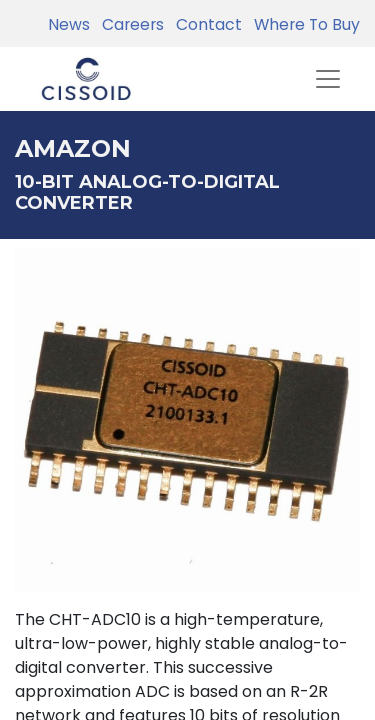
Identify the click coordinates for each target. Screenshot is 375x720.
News (69, 24)
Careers (129, 24)
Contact (205, 24)
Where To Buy (303, 24)
